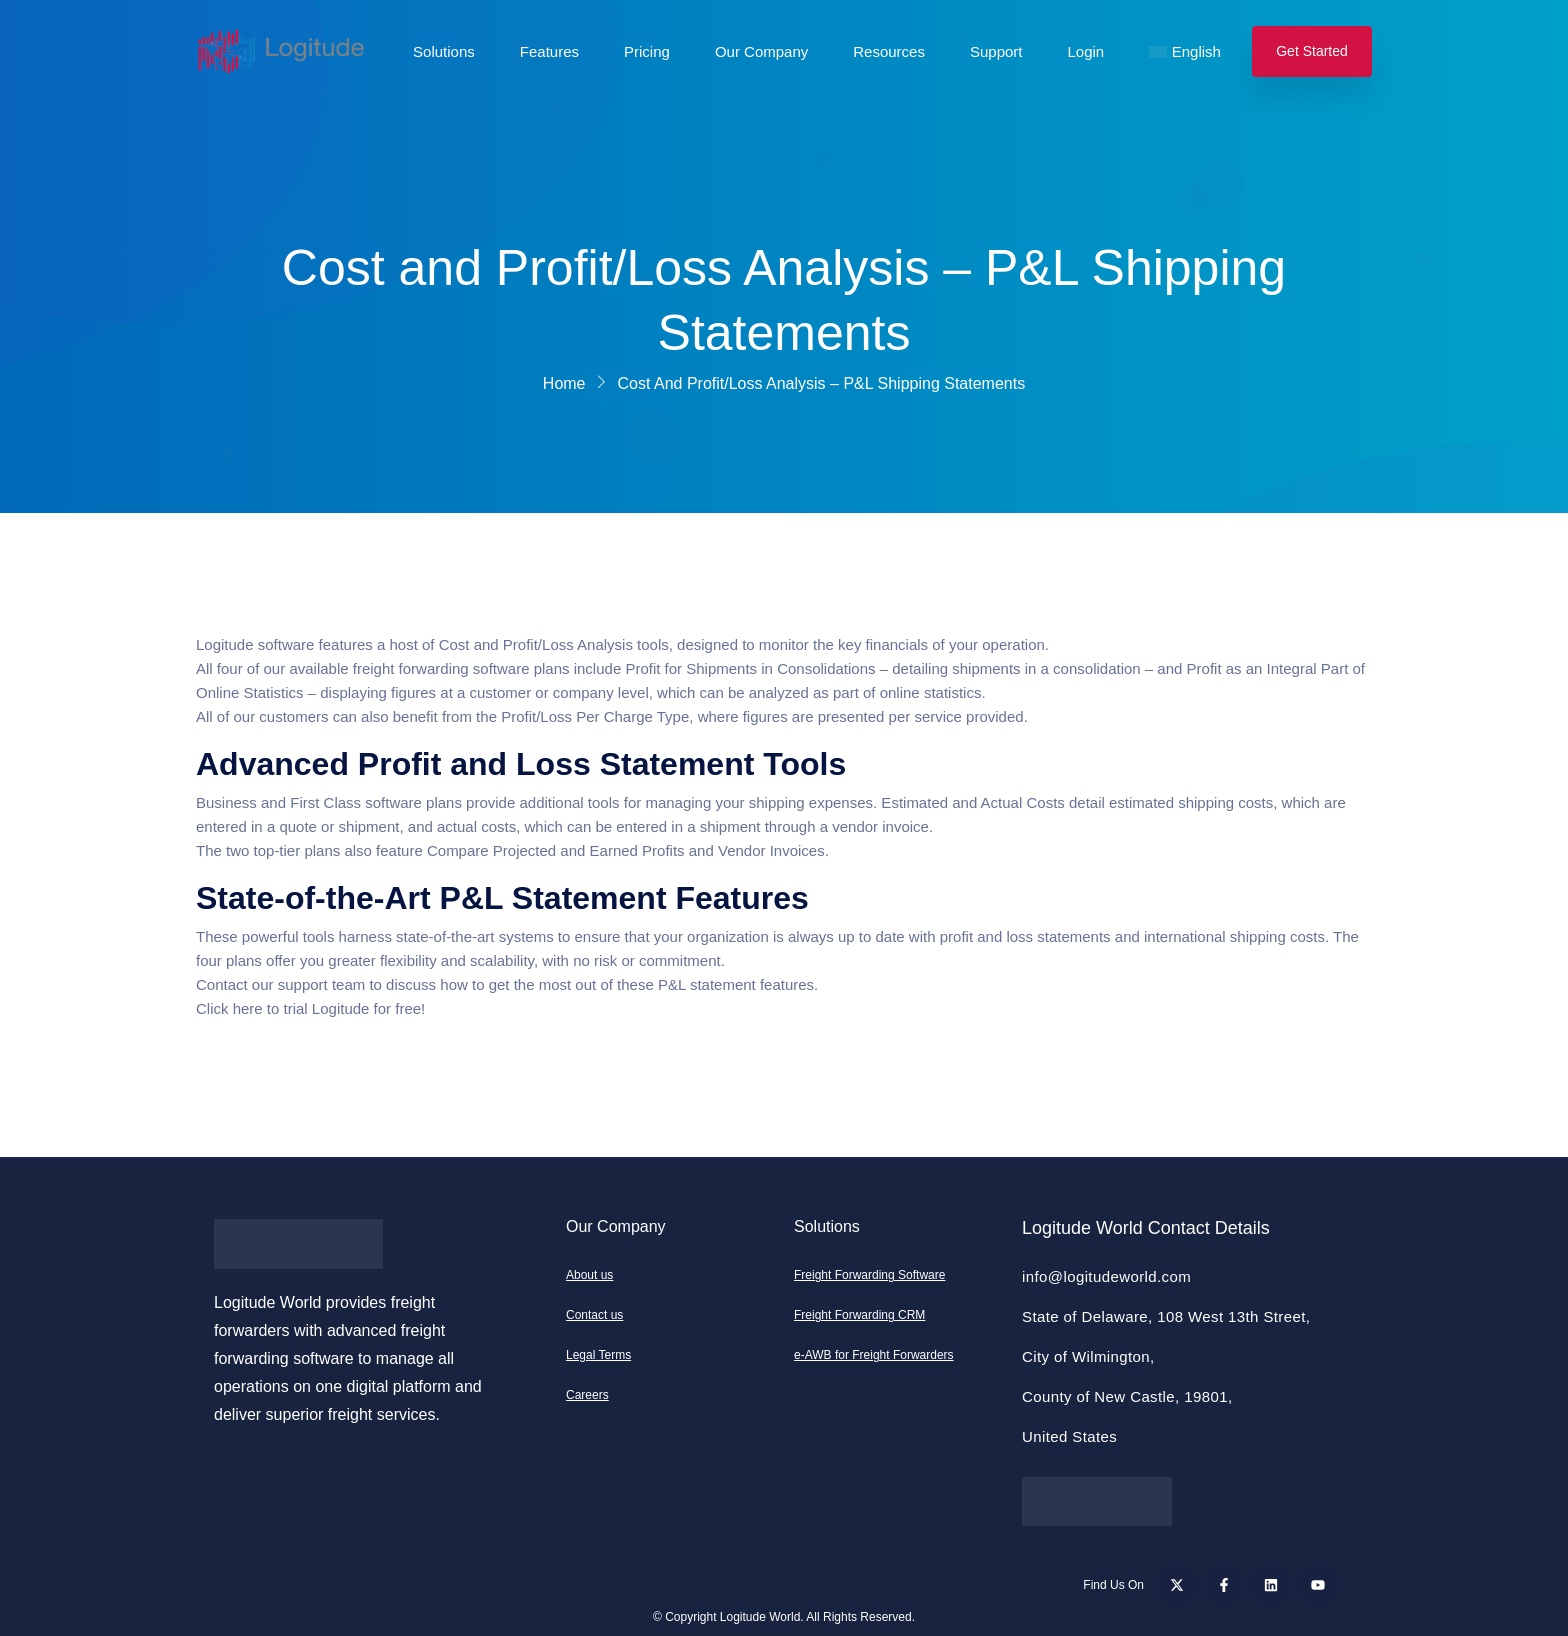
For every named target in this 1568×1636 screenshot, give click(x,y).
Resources (889, 51)
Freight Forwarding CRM (859, 1315)
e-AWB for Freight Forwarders (874, 1355)
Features (549, 51)
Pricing (647, 51)
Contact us (594, 1315)
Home (564, 383)
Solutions (444, 51)
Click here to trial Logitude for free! (310, 1008)
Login (1086, 51)
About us (589, 1275)
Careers (587, 1395)
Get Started (1312, 51)
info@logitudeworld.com (1106, 1276)
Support (996, 51)
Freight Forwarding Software (869, 1275)
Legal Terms (598, 1355)
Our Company (761, 51)
